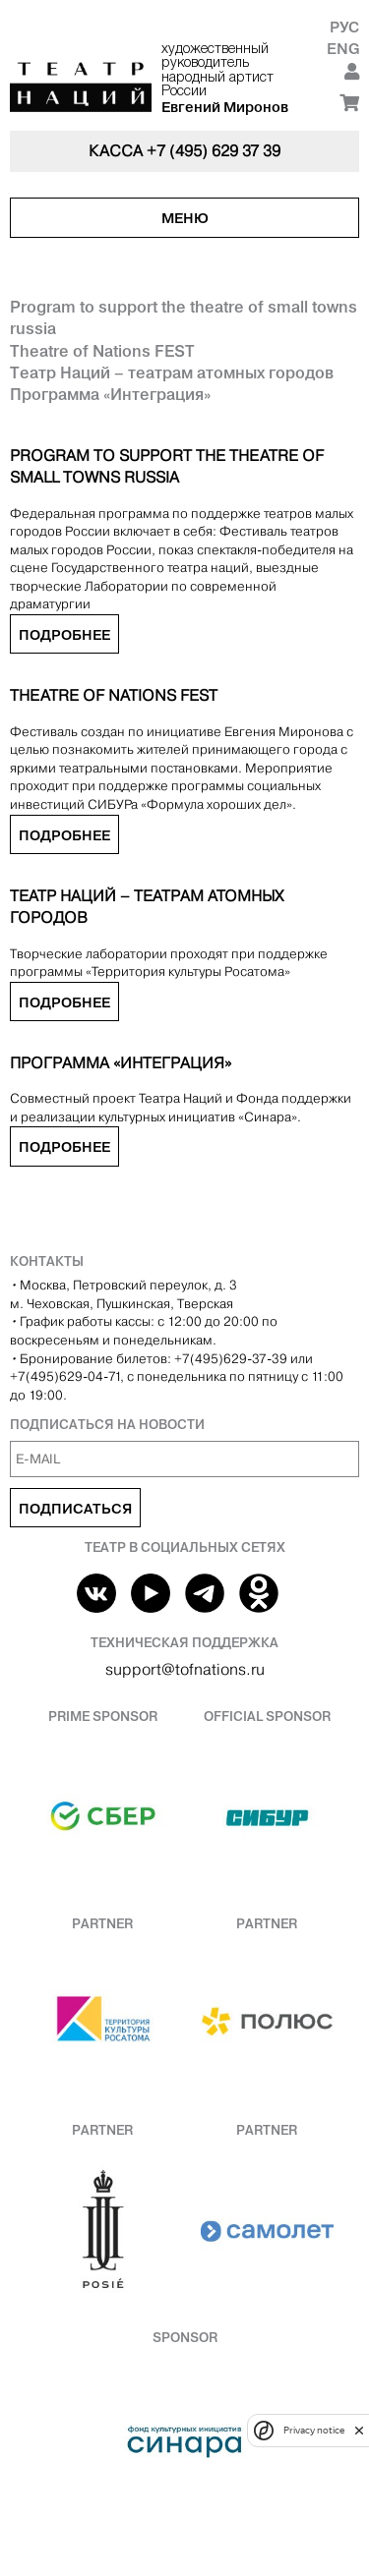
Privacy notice (313, 2430)
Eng (343, 48)
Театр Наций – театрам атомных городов (172, 372)
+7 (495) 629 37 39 (213, 151)
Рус (344, 27)
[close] (359, 2430)
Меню (185, 218)
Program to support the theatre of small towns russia (183, 317)
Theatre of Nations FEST (102, 351)
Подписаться (75, 1508)
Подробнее (64, 635)
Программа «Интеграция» (110, 394)
